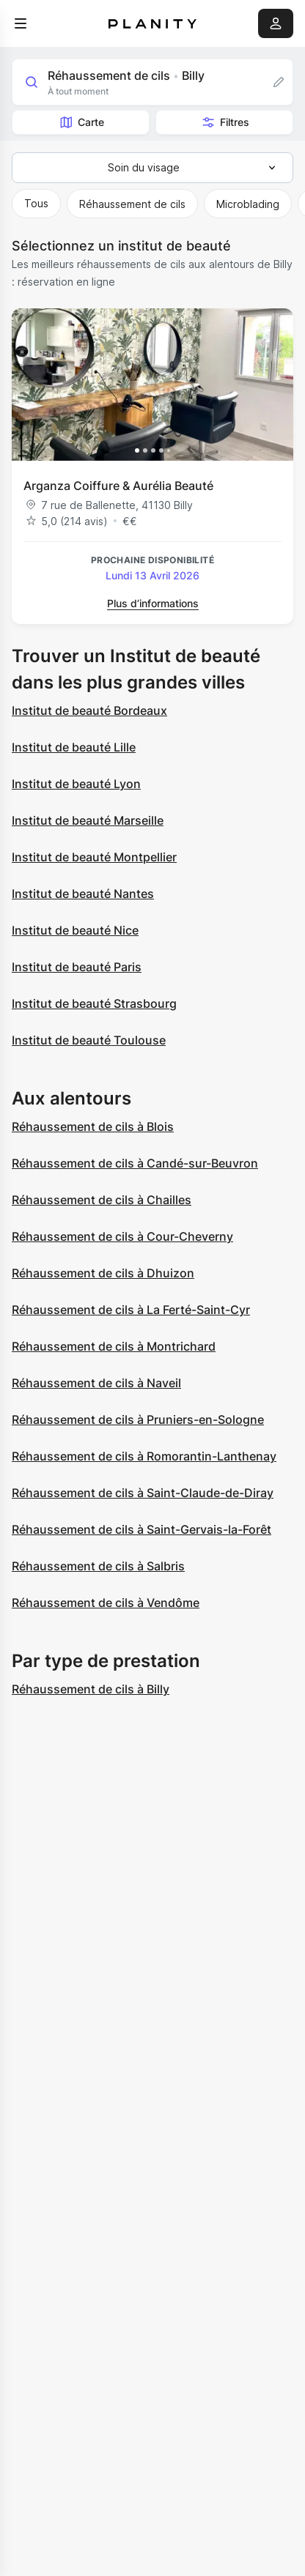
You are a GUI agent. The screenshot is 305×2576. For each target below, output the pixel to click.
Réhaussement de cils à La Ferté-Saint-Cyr (131, 1309)
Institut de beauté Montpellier (94, 857)
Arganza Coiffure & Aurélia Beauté (118, 485)
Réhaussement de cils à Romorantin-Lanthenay (144, 1456)
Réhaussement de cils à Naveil (96, 1383)
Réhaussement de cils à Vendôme (105, 1602)
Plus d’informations (153, 603)
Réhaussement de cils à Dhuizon (103, 1273)
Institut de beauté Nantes (83, 893)
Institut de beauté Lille (74, 747)
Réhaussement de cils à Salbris (98, 1566)
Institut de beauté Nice (75, 930)
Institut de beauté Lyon (76, 783)
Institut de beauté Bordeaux (89, 710)
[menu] (20, 23)
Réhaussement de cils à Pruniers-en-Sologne (138, 1419)
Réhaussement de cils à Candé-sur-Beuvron (135, 1163)
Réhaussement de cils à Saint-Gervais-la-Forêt (141, 1529)
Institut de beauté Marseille (87, 820)
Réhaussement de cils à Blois (93, 1126)
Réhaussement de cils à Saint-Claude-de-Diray (142, 1492)
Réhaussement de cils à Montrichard (114, 1346)
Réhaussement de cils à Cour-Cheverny (122, 1236)
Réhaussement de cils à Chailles (101, 1199)
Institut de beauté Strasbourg (94, 1003)
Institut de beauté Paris (77, 966)
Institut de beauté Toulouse (89, 1040)
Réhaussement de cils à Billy (90, 1689)
